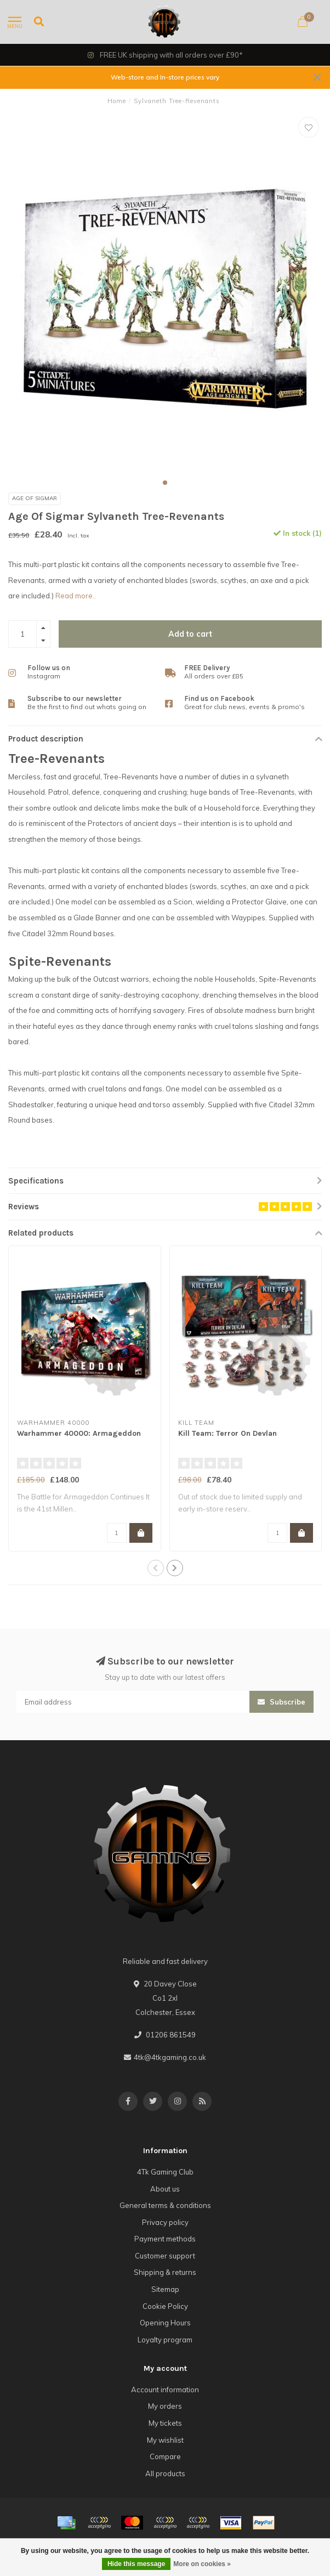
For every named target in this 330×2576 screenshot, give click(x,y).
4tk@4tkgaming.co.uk (170, 2057)
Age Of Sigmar (34, 498)
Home (116, 101)
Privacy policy (165, 2222)
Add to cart (190, 634)
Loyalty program (165, 2339)
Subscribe (281, 1701)
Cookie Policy (165, 2306)
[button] (165, 482)
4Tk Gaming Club (165, 2171)
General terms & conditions (165, 2205)
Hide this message (136, 2564)
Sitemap (165, 2289)
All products (165, 2473)
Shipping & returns (165, 2272)
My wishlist (165, 2440)
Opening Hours (165, 2322)
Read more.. (75, 595)
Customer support (165, 2255)
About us (165, 2188)
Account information (165, 2389)
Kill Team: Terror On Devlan (227, 1433)
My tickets (165, 2423)
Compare (165, 2456)
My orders (165, 2406)
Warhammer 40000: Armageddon (79, 1433)
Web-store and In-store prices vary (165, 77)
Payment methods (165, 2238)
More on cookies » (202, 2564)
